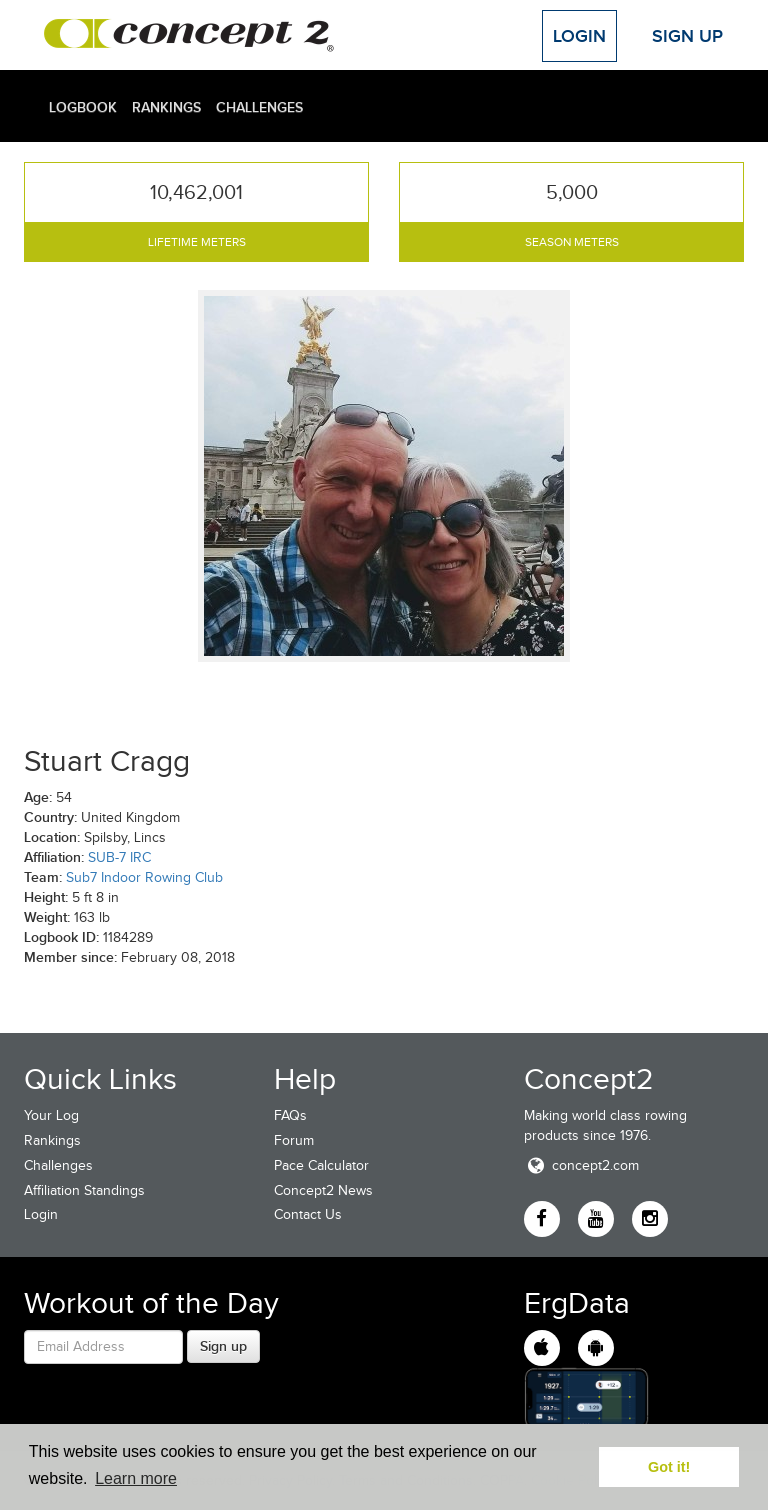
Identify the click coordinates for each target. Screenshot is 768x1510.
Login (579, 36)
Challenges (259, 107)
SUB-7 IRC (119, 857)
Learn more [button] (136, 1478)
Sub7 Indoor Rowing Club (144, 877)
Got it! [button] (669, 1467)
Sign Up (687, 36)
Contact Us (308, 1214)
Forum (294, 1140)
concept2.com (581, 1165)
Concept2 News (323, 1190)
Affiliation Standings (84, 1190)
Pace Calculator (321, 1165)
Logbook (83, 107)
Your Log (51, 1115)
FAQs (290, 1115)
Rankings (166, 107)
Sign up (223, 1346)
